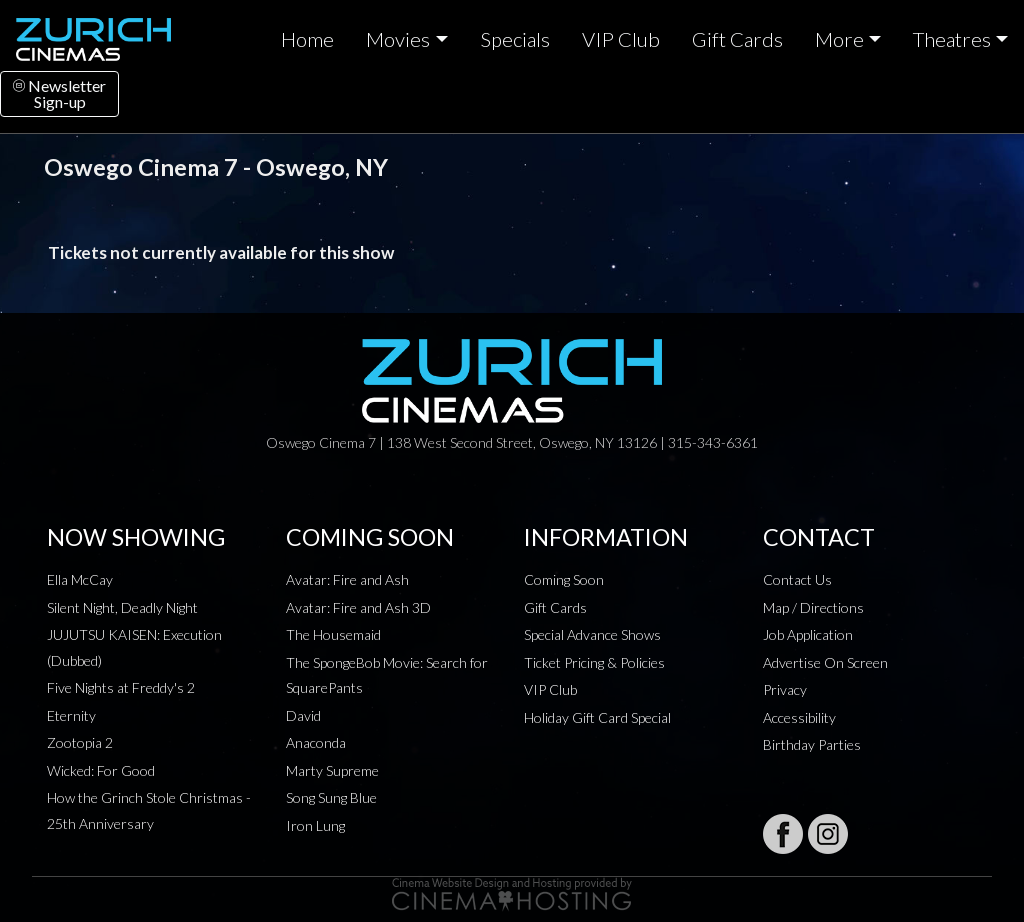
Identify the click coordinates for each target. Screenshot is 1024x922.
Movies (398, 39)
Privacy (785, 689)
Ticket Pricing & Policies (594, 662)
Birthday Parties (812, 744)
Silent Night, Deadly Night (122, 607)
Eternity (71, 715)
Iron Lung (315, 825)
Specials (515, 39)
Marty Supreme (332, 770)
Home (307, 39)
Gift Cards (737, 39)
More (839, 39)
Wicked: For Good (101, 770)
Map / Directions (813, 607)
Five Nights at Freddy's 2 (121, 687)
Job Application (808, 634)
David (303, 715)
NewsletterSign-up (59, 93)
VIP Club (621, 39)
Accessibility (799, 717)
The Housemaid (333, 634)
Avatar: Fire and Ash (347, 579)
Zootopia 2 (80, 742)
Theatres (952, 39)
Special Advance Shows (592, 634)
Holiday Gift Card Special (597, 717)
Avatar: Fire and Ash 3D (358, 607)
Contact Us (797, 579)
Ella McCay (80, 579)
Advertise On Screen (825, 662)
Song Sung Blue (331, 797)
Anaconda (316, 742)
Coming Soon (564, 579)
